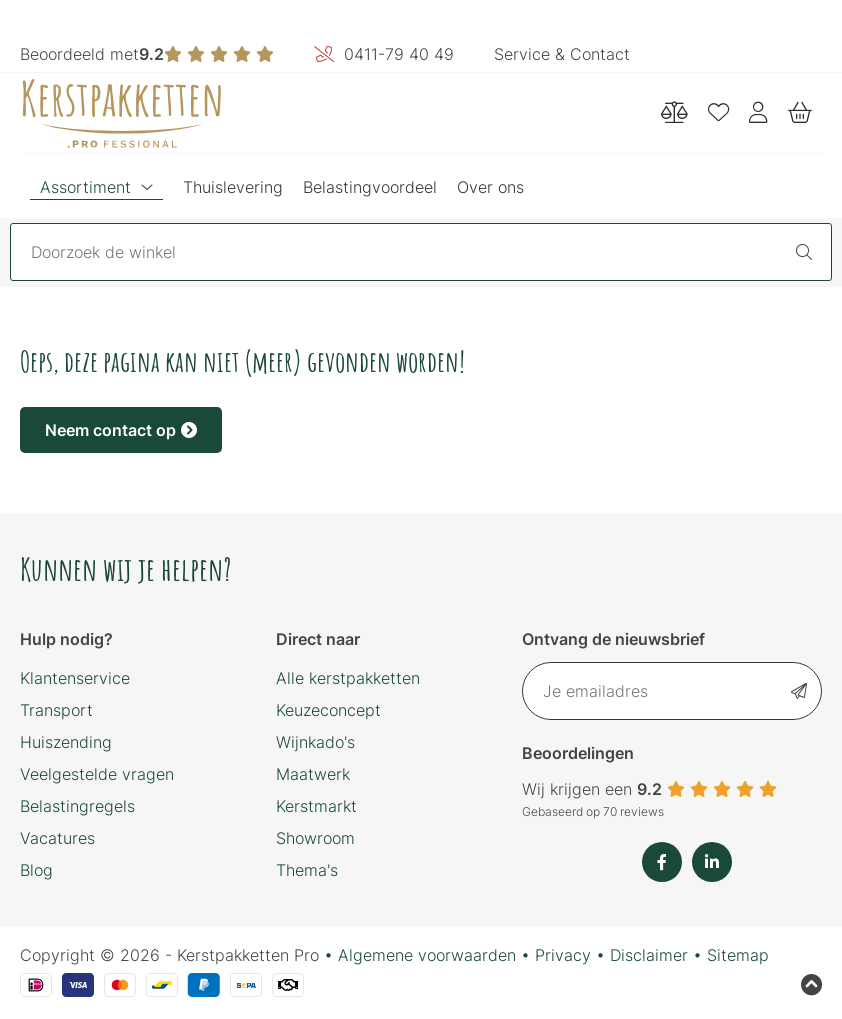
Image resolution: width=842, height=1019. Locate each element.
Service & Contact (562, 54)
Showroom (315, 838)
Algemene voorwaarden (427, 955)
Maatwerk (313, 774)
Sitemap (738, 955)
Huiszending (66, 742)
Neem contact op (121, 430)
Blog (36, 870)
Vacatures (57, 838)
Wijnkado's (315, 742)
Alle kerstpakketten (348, 678)
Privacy (563, 955)
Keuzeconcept (328, 710)
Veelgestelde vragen (97, 774)
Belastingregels (77, 806)
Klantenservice (75, 678)
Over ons (490, 187)
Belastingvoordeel (370, 187)
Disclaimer (649, 955)
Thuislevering (233, 187)
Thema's (307, 870)
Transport (56, 710)
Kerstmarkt (316, 806)
